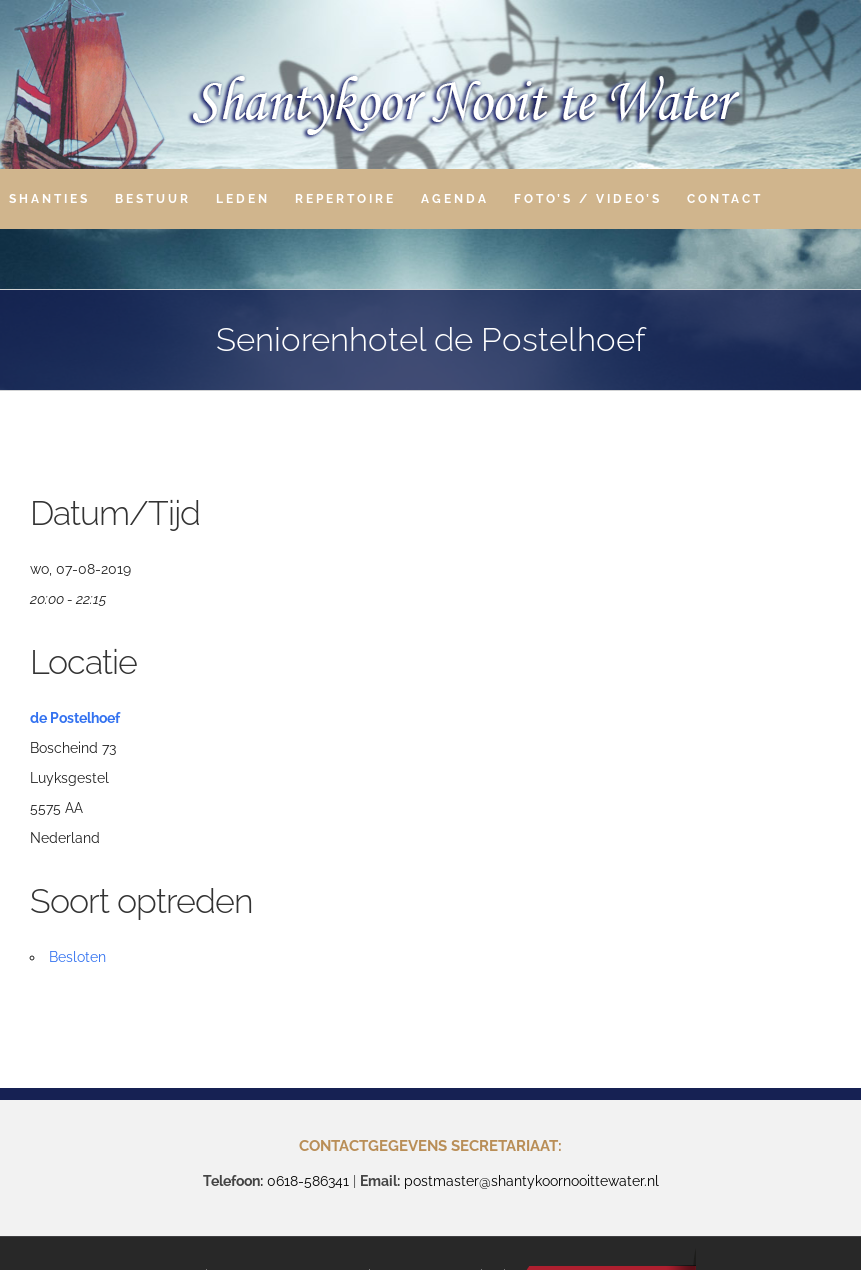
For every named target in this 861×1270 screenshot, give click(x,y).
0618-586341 (308, 1181)
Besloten (77, 957)
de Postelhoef (75, 718)
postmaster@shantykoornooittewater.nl (531, 1181)
